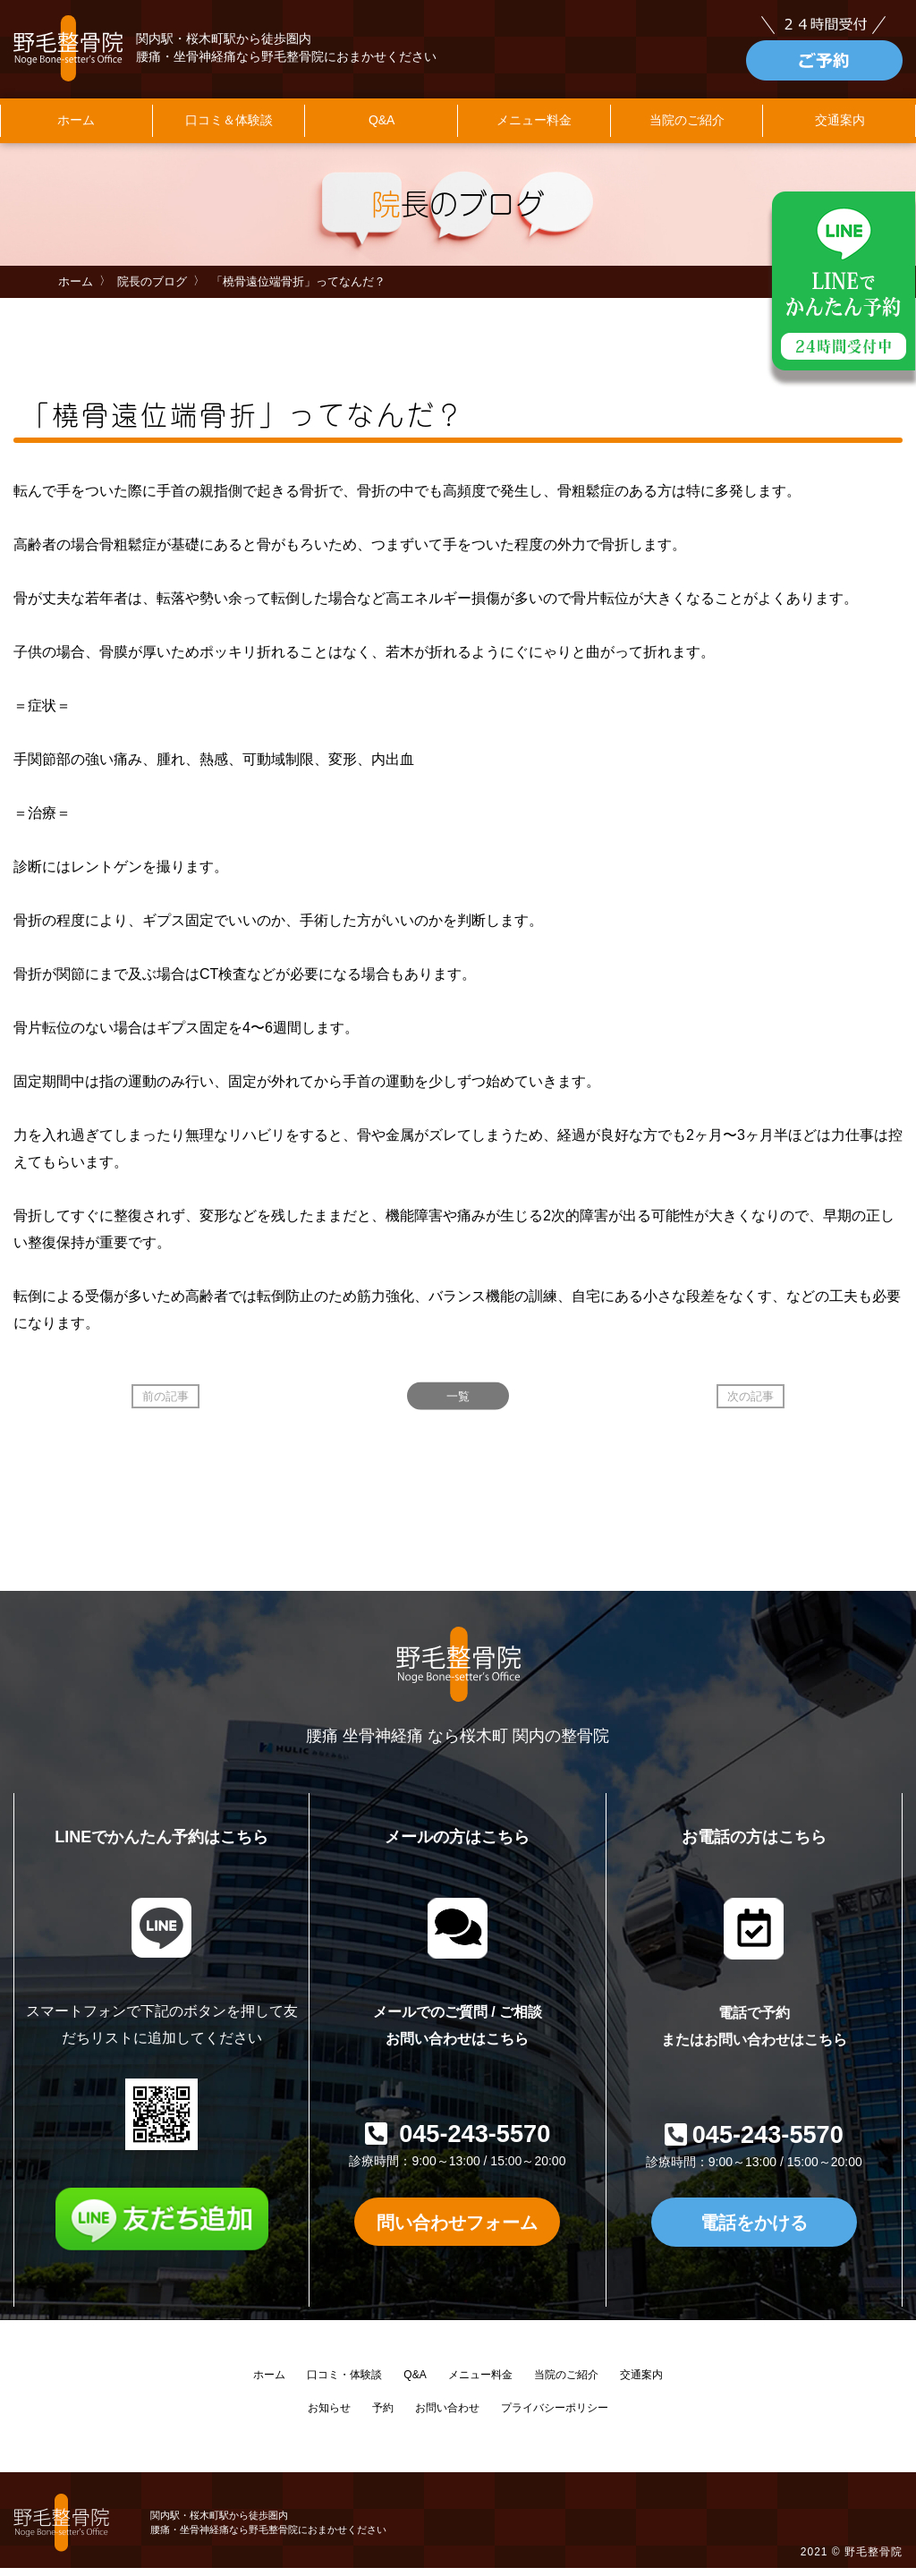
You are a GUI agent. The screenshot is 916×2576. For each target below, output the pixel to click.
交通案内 (641, 2383)
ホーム (76, 130)
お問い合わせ (447, 2416)
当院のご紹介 (687, 130)
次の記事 (750, 1405)
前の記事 (165, 1405)
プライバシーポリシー (554, 2416)
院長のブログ (152, 290)
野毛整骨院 (873, 2561)
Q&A (382, 130)
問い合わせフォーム (457, 2230)
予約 (383, 2416)
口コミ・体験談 (344, 2383)
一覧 (458, 1405)
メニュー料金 (534, 130)
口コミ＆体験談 (229, 130)
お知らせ (329, 2416)
